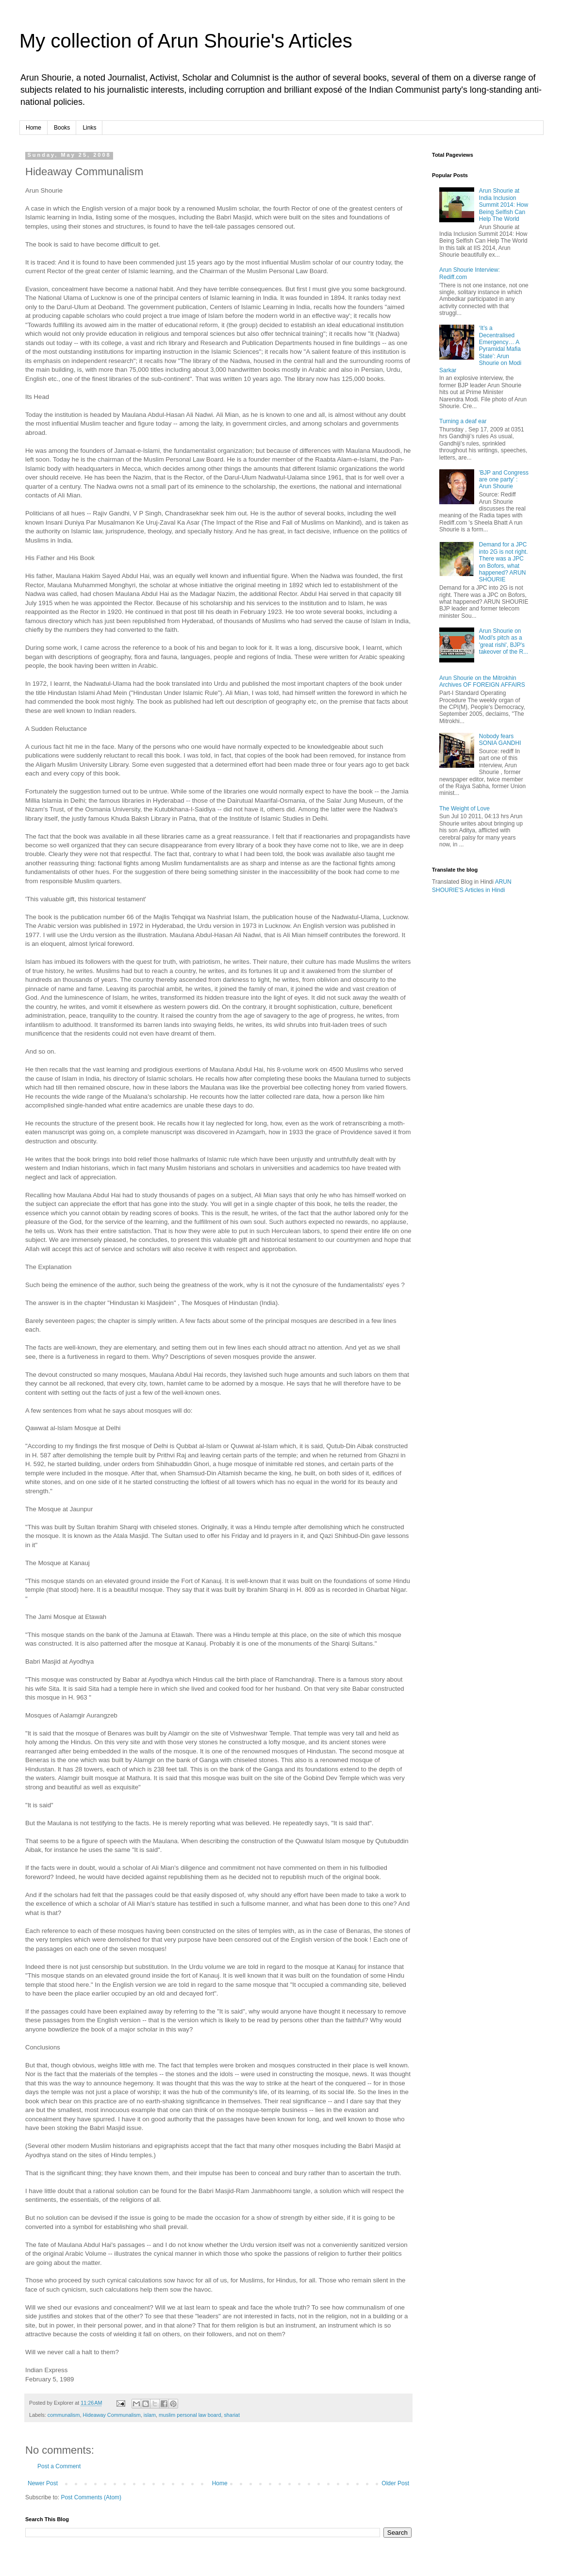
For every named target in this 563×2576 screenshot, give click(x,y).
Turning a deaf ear (463, 421)
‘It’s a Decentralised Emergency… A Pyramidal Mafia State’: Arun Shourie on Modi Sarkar (480, 349)
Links (89, 127)
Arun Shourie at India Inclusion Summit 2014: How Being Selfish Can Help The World (503, 204)
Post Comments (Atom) (91, 2497)
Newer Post (43, 2483)
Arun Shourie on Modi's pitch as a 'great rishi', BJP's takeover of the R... (503, 641)
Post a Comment (59, 2466)
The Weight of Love (464, 808)
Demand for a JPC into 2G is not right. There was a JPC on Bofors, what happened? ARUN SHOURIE (503, 562)
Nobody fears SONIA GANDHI (500, 739)
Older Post (395, 2483)
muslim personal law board (190, 2415)
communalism (64, 2415)
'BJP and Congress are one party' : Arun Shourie (504, 479)
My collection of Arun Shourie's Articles (185, 40)
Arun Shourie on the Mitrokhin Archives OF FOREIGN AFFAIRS (482, 681)
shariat (231, 2415)
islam (150, 2415)
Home (33, 127)
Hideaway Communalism (111, 2415)
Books (62, 127)
